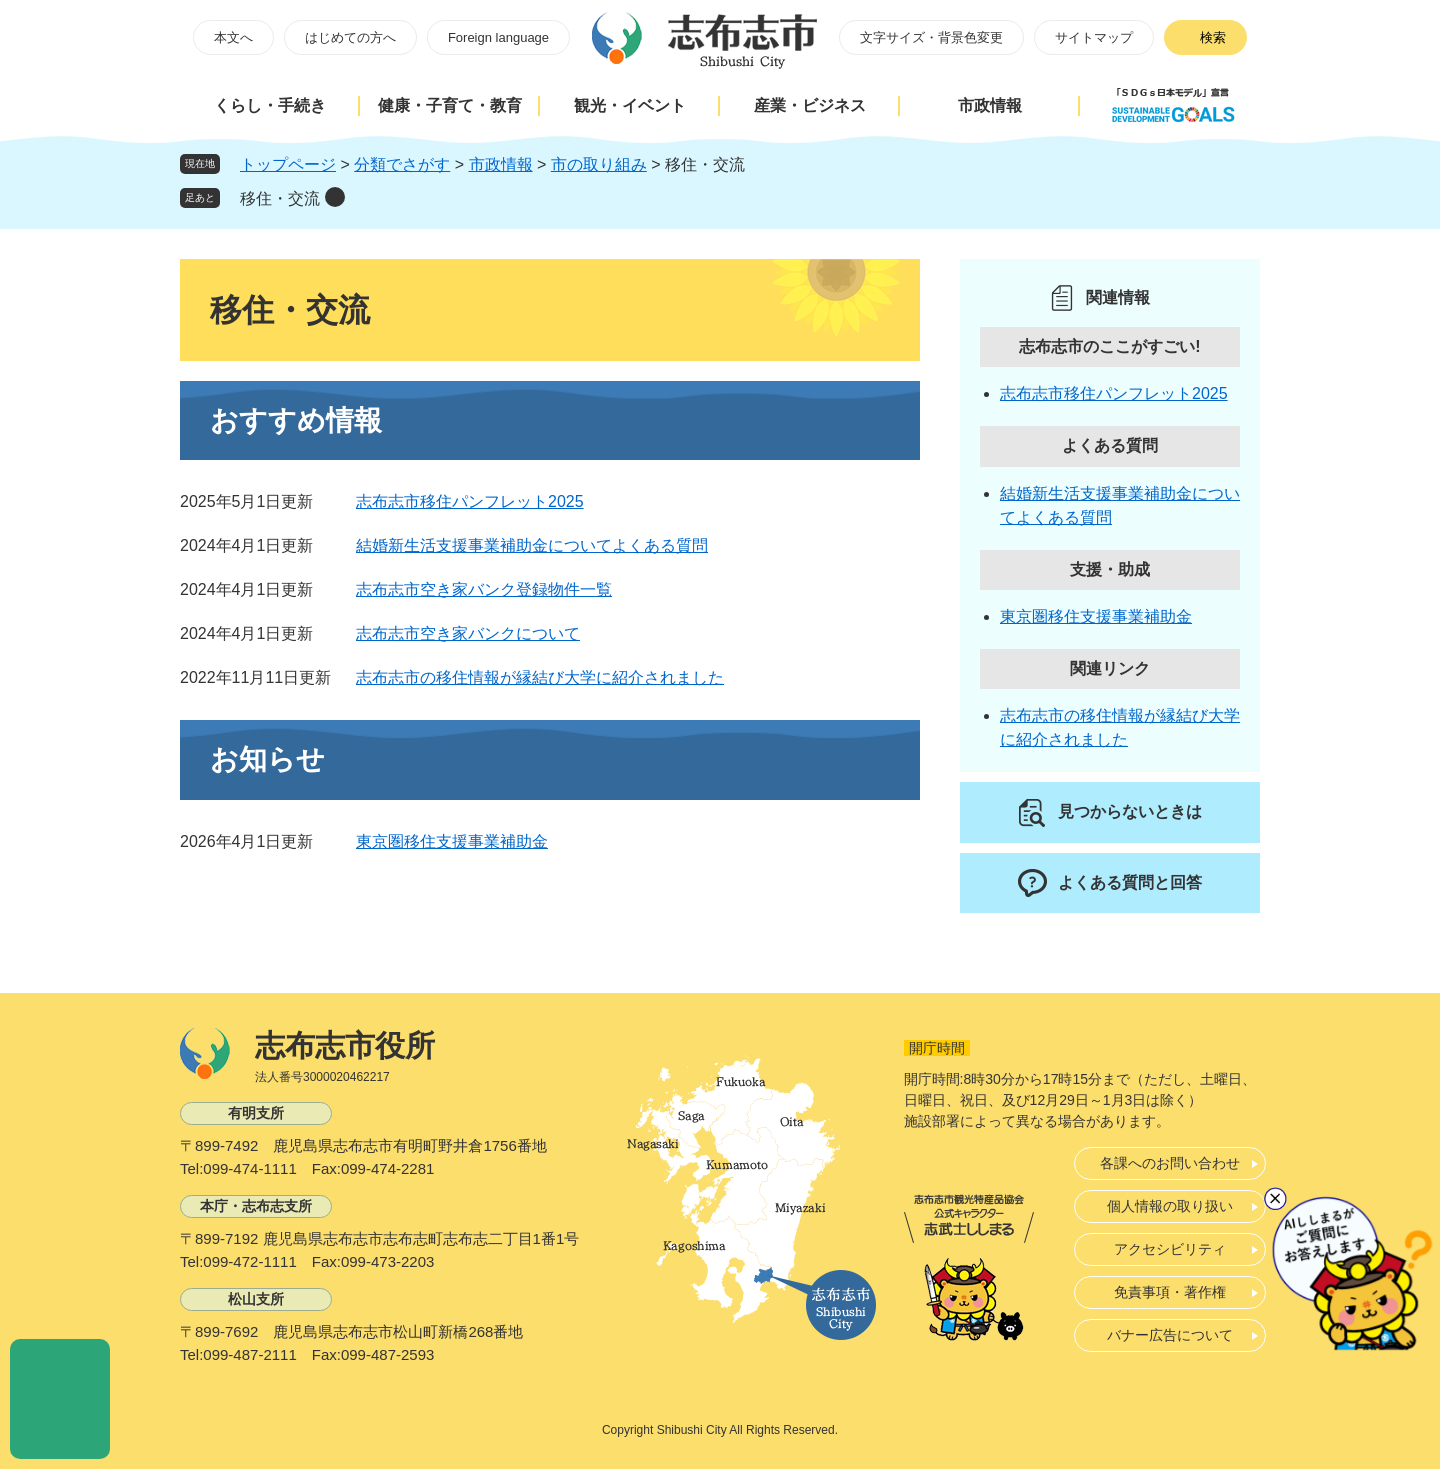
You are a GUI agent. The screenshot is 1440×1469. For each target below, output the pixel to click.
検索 (1213, 37)
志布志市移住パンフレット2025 (470, 501)
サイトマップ (1094, 37)
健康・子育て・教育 (450, 105)
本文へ (233, 37)
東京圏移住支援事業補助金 (452, 841)
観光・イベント (630, 105)
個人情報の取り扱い (1170, 1206)
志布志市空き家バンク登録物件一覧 (484, 589)
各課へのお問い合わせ (1170, 1163)
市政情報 (990, 105)
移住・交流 (280, 198)
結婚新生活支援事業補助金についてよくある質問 (532, 545)
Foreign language (498, 37)
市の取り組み (599, 164)
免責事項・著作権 (1170, 1292)
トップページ (288, 164)
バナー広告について (1170, 1335)
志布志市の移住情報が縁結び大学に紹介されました (540, 677)
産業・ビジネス (810, 105)
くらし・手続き (270, 105)
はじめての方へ (350, 37)
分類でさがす (402, 164)
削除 (335, 197)
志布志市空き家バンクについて (468, 633)
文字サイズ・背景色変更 (931, 37)
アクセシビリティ (1170, 1249)
